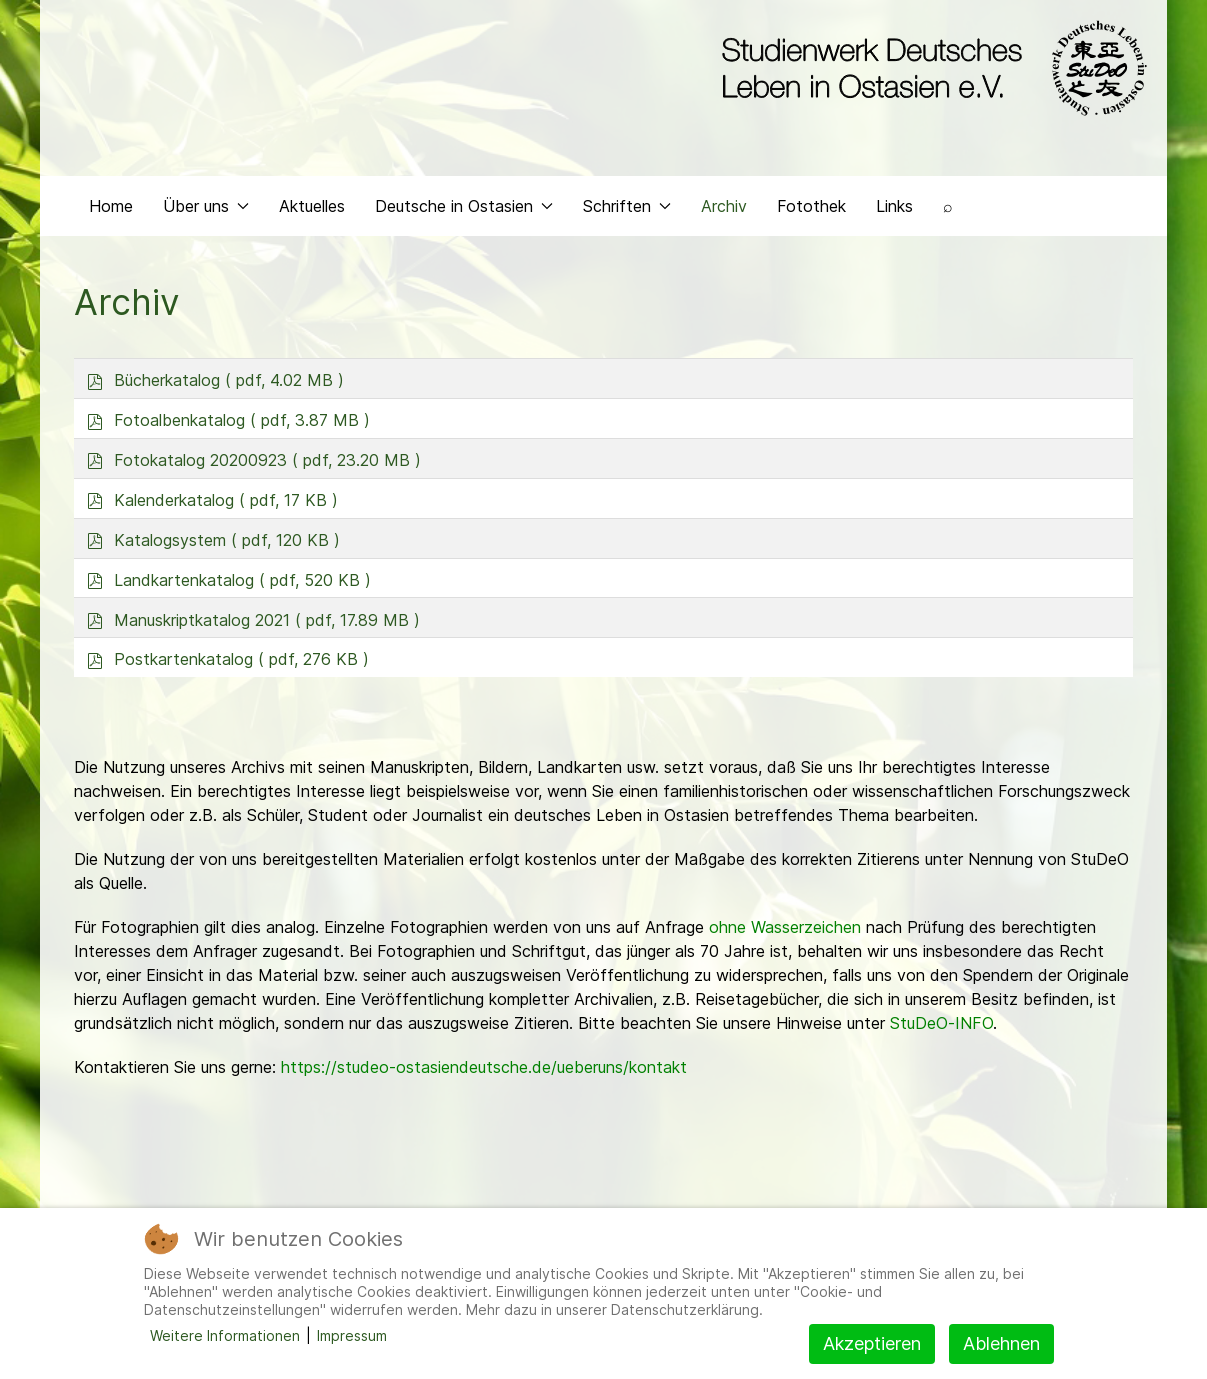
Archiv (724, 206)
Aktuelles (312, 206)
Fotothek (811, 206)
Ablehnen (1001, 1343)
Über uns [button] (206, 206)
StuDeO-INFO (941, 1023)
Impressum (352, 1335)
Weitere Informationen (225, 1335)
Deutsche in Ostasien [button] (464, 206)
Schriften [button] (627, 206)
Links (894, 206)
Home (111, 206)
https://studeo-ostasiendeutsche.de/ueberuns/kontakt (484, 1067)
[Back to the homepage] (929, 68)
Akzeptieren (872, 1343)
